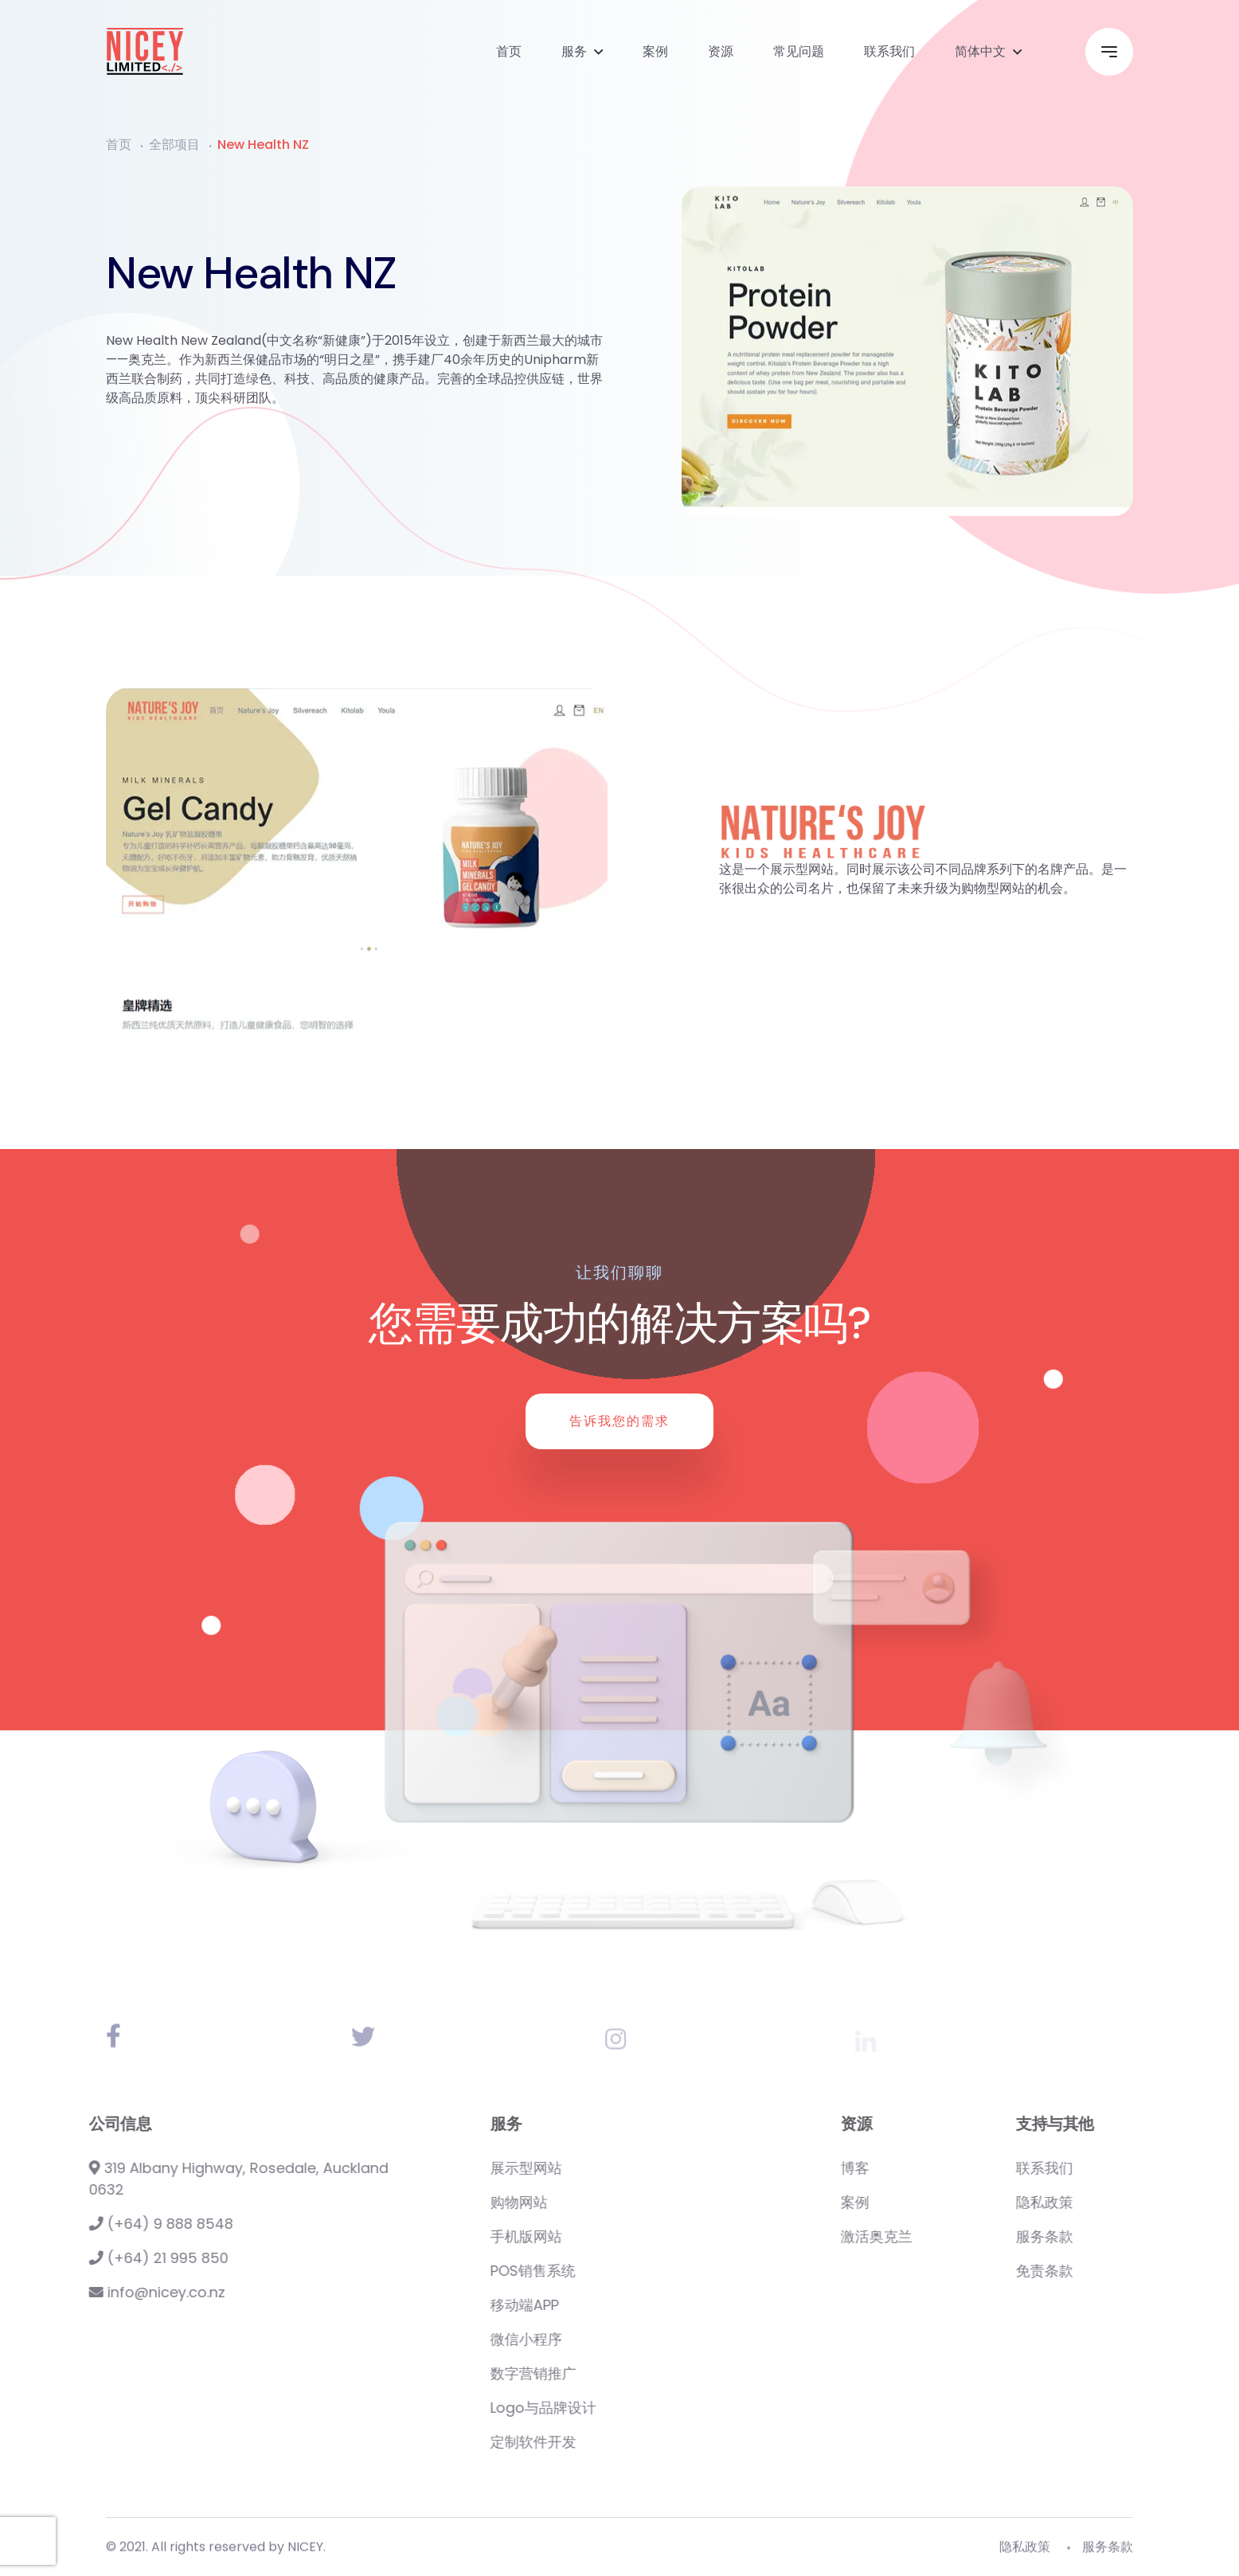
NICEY (305, 2554)
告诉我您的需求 (619, 1421)
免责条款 (1126, 2271)
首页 (509, 51)
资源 (720, 51)
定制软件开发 (615, 2442)
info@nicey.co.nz (117, 2292)
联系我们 (889, 51)
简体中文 (980, 51)
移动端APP (606, 2305)
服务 (574, 51)
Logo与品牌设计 (625, 2408)
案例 (655, 51)
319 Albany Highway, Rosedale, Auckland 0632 (198, 2178)
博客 (936, 2168)
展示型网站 (607, 2168)
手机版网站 (607, 2236)
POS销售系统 (614, 2271)
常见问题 (798, 51)
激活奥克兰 (958, 2236)
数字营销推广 (615, 2373)
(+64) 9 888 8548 (121, 2224)
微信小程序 (607, 2339)
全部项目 (174, 144)
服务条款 (1126, 2236)
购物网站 (600, 2202)
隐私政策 (1126, 2202)
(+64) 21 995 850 (118, 2258)
